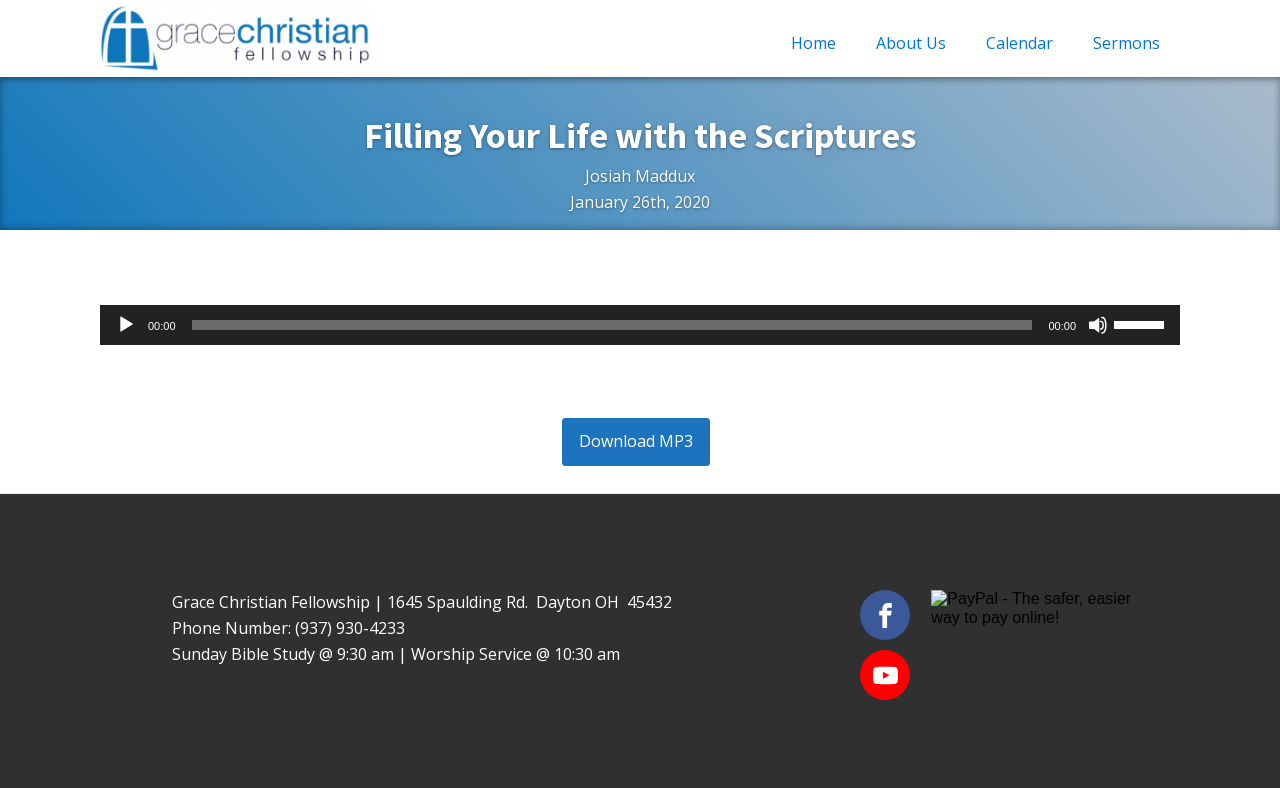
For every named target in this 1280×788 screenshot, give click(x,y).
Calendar (1019, 43)
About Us (911, 43)
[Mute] (1098, 325)
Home (813, 43)
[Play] (126, 325)
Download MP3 (636, 441)
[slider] (612, 325)
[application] (640, 325)
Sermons (1126, 43)
